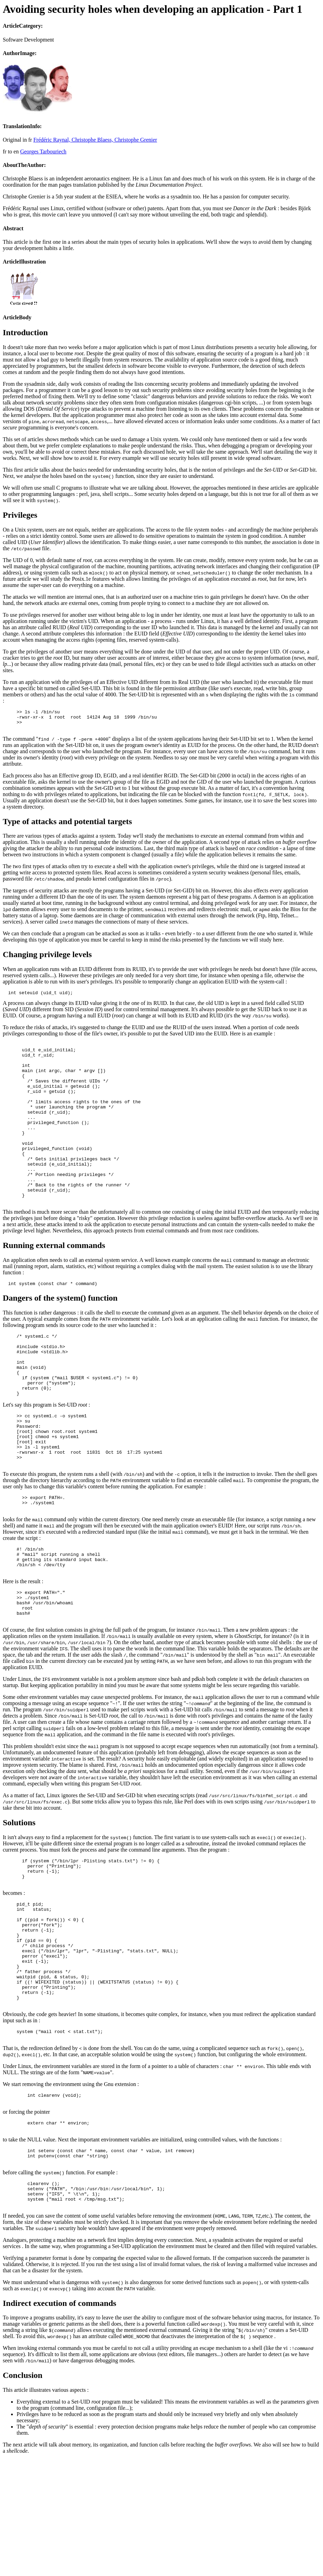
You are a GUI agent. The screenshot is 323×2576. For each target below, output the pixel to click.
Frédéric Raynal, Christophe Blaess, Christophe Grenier (95, 140)
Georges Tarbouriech (43, 151)
